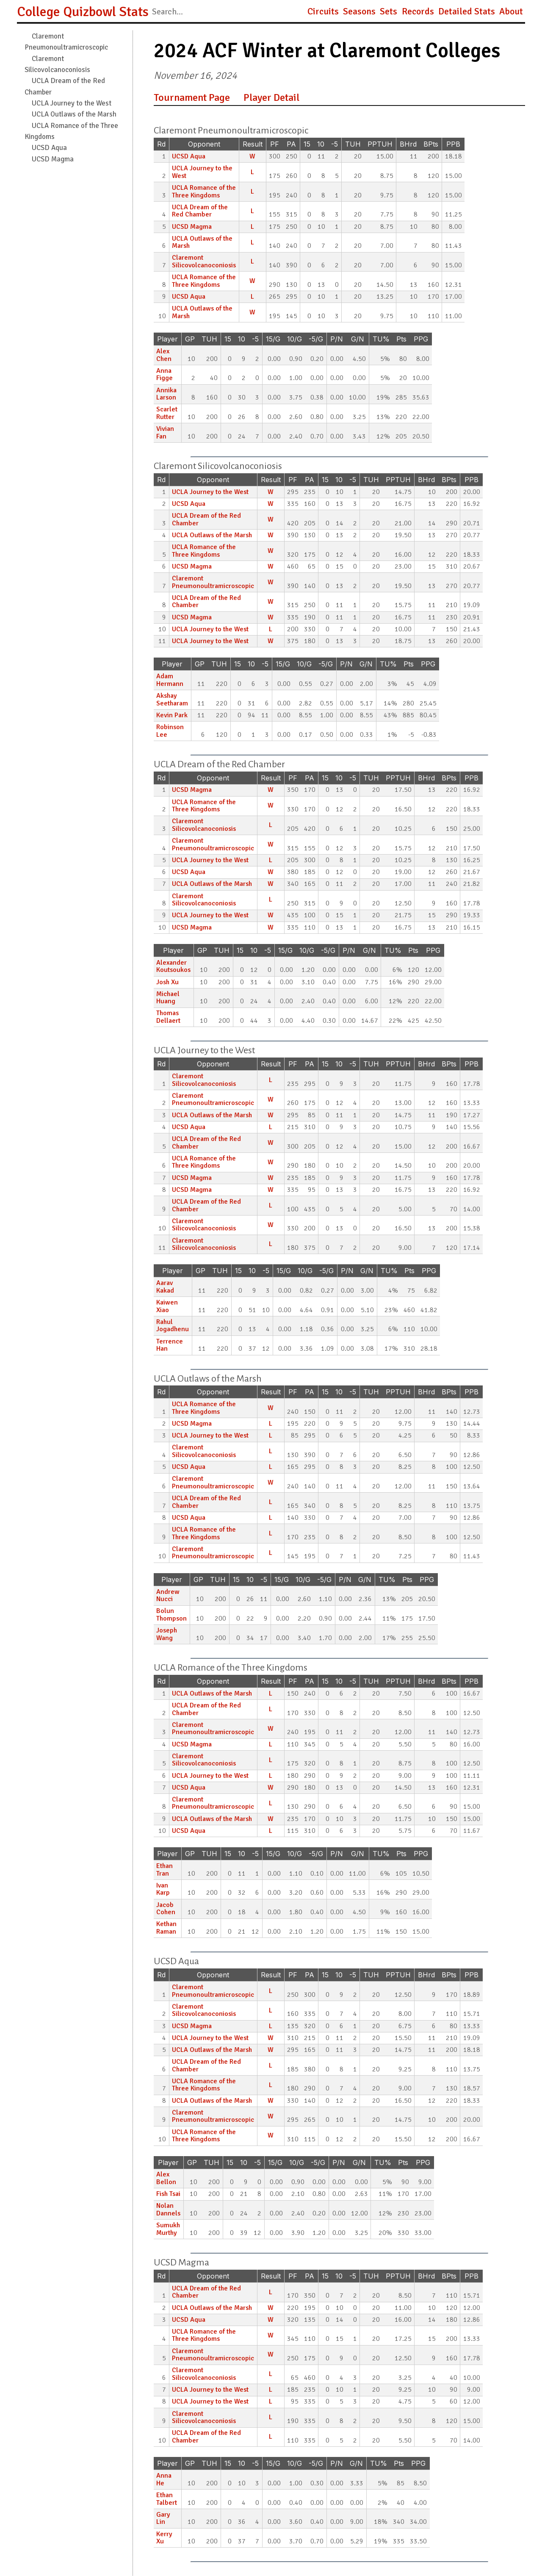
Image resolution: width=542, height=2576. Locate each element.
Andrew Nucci (168, 1596)
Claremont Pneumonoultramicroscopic (213, 582)
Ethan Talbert (166, 2499)
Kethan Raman (166, 1928)
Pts (401, 339)
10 (320, 144)
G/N (357, 339)
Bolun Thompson (171, 1615)
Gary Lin (163, 2518)
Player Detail (271, 97)
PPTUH (380, 144)
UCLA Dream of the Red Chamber (200, 211)
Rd (161, 144)
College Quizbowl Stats (83, 11)
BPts (430, 144)
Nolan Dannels (168, 2209)
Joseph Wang (166, 1634)
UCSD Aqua (49, 147)
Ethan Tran (164, 1870)
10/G (294, 339)
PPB (453, 144)
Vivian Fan (165, 433)
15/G (273, 339)
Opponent (204, 144)
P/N (336, 339)
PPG (421, 339)
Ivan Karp (163, 1889)
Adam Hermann (169, 680)
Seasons (359, 11)
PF (274, 144)
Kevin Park (172, 715)
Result (253, 144)
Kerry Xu (164, 2538)
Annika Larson (166, 394)
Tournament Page (192, 97)
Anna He (163, 2479)
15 (307, 144)
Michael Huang (168, 998)
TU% (381, 339)
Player (167, 339)
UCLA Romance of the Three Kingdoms (204, 191)
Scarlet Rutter (166, 413)
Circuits (323, 11)
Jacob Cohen (165, 1909)
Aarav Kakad (165, 1287)
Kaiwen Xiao (167, 1306)
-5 (334, 144)
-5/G (316, 339)
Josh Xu (167, 982)
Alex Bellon (166, 2178)
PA (291, 144)
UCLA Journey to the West (71, 103)
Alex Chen (163, 355)
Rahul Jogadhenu (172, 1326)
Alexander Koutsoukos (173, 966)
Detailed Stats (466, 11)
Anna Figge (164, 374)
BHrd (408, 144)
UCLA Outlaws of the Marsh (74, 114)
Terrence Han (169, 1345)
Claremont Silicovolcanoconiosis (204, 261)
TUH (353, 144)
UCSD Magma (53, 159)
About (511, 11)
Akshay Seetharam (172, 699)
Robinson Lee (170, 731)
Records (418, 11)
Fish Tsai (168, 2194)
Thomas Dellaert (168, 1017)
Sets (388, 11)
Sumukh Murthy (168, 2229)
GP (190, 339)
